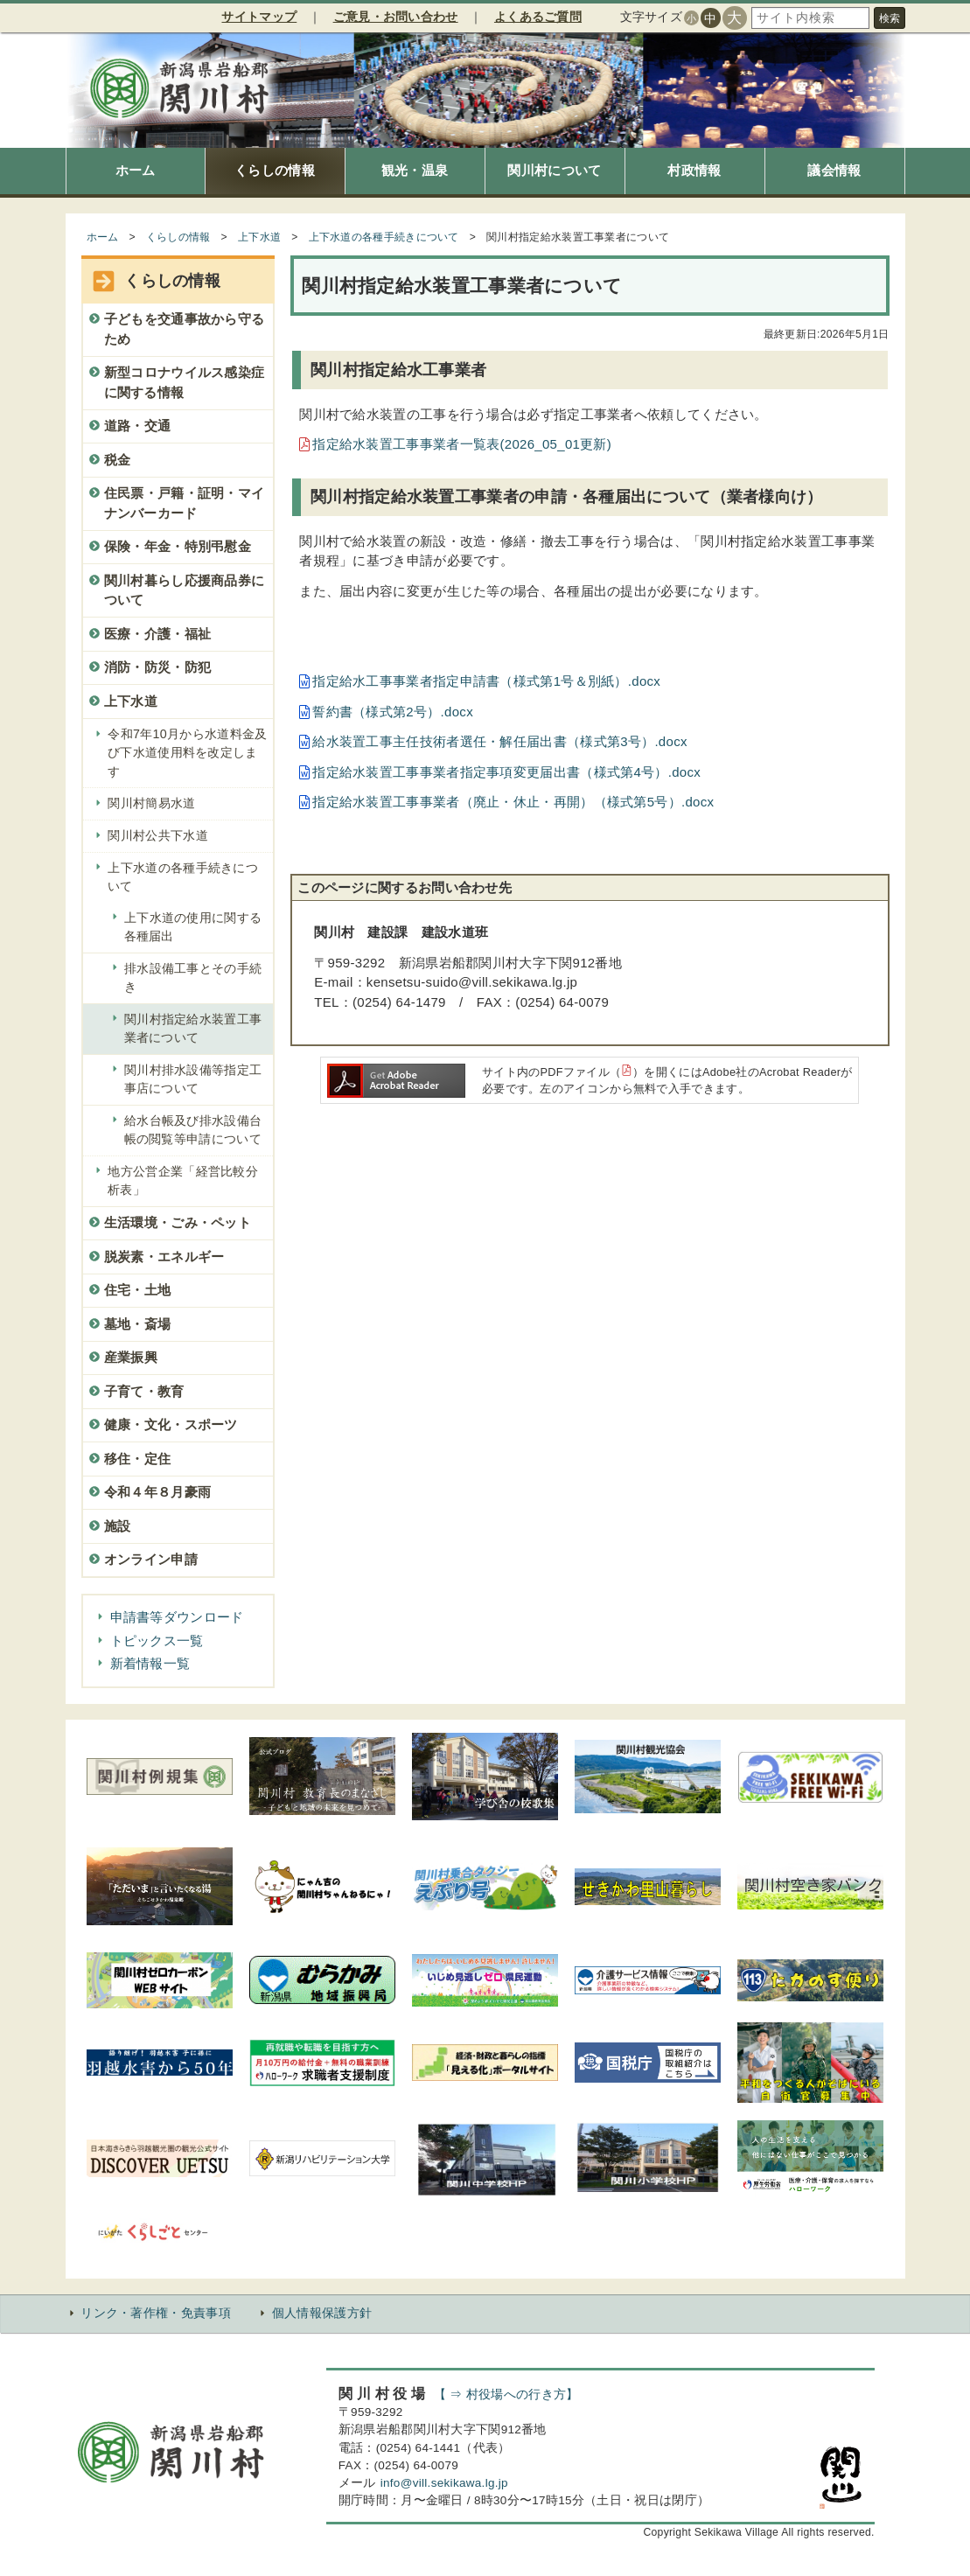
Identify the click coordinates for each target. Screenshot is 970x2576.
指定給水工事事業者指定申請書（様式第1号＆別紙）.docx (486, 681)
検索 (889, 18)
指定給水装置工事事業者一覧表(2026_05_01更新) (461, 443)
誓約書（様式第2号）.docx (392, 711)
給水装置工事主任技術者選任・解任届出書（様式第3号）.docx (499, 741)
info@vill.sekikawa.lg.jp (444, 2482)
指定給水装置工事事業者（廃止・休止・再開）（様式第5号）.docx (513, 801)
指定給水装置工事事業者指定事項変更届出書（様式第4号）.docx (506, 771)
